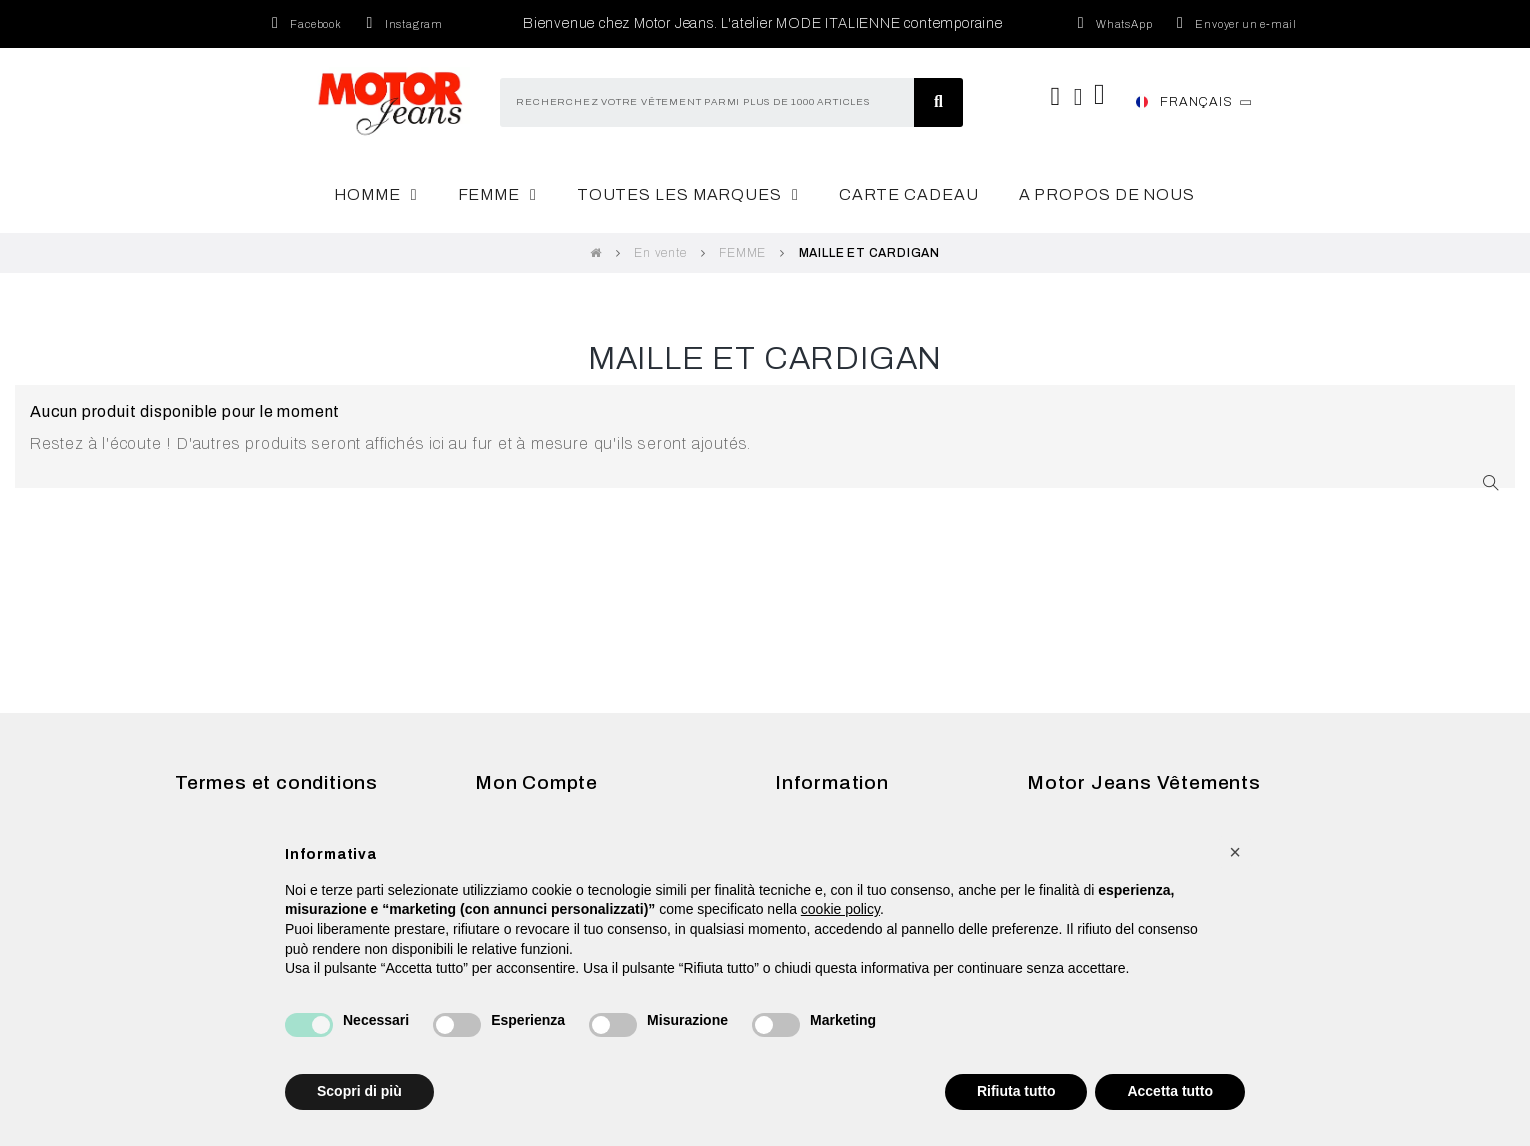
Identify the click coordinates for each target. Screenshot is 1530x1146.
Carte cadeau (909, 194)
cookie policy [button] (840, 909)
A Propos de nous (1107, 194)
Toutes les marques (688, 195)
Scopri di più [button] (359, 1091)
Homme (375, 195)
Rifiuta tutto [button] (1016, 1091)
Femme (497, 195)
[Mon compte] (1079, 97)
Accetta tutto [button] (1170, 1091)
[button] (1235, 852)
